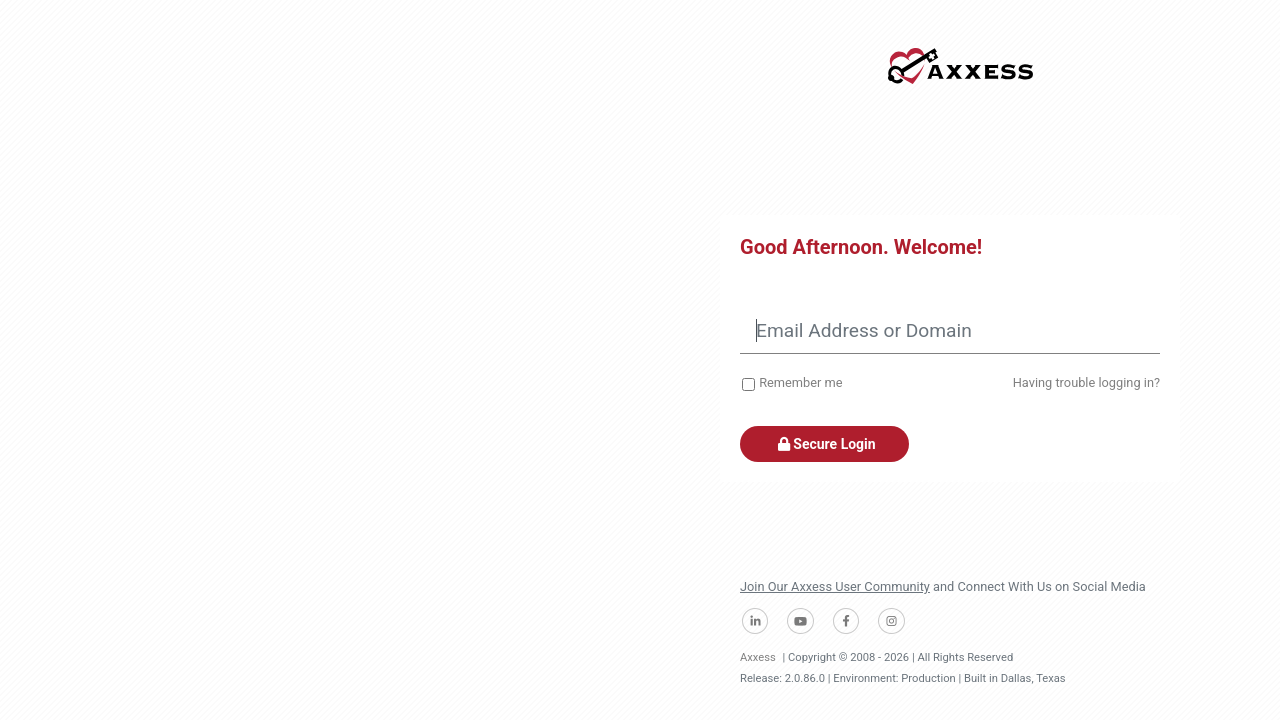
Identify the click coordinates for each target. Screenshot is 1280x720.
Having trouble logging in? (1086, 382)
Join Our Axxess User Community (835, 586)
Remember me (800, 382)
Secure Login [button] (824, 444)
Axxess (758, 657)
